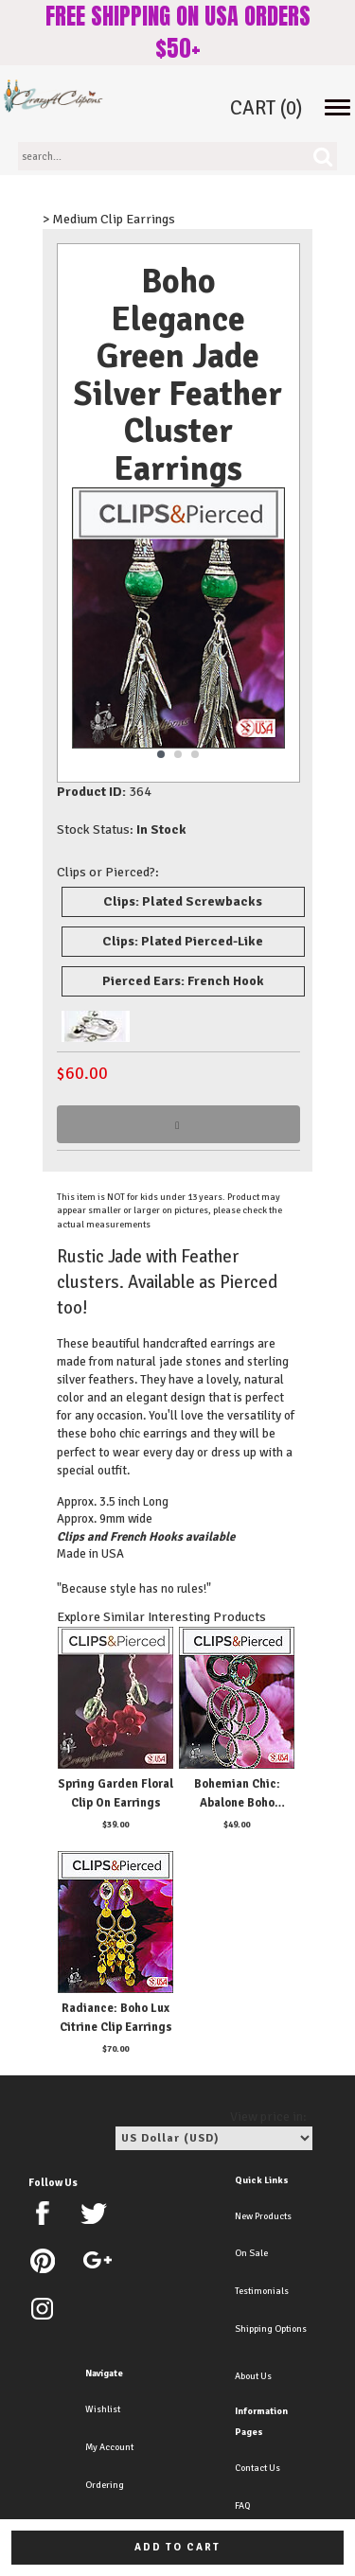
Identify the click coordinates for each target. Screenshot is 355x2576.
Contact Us (257, 2468)
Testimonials (262, 2291)
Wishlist (102, 2409)
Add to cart (177, 2547)
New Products (263, 2216)
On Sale (251, 2253)
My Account (109, 2447)
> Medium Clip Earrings (109, 219)
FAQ (242, 2506)
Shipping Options (271, 2329)
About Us (253, 2376)
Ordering (104, 2485)
